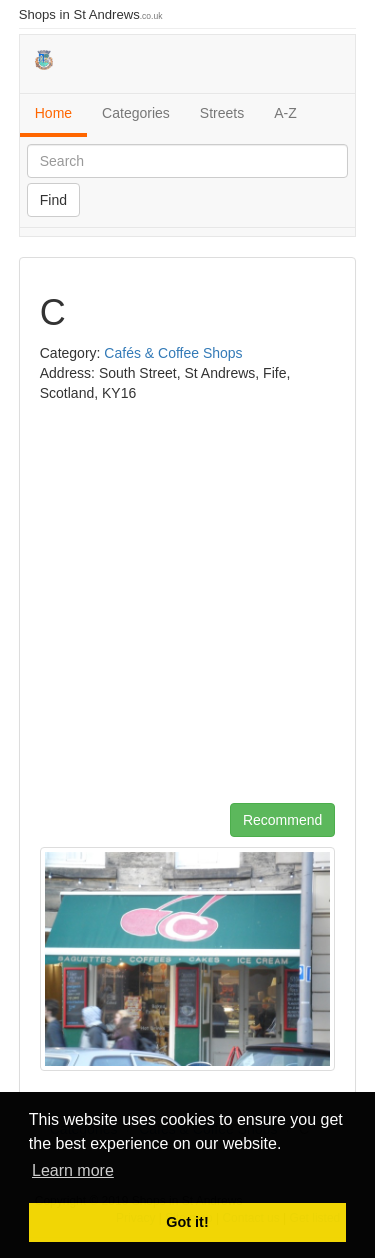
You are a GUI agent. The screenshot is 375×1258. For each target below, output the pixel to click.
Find (53, 200)
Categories (136, 113)
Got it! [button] (187, 1222)
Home (53, 113)
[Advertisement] (187, 610)
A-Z (285, 113)
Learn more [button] (73, 1170)
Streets (222, 113)
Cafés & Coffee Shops (173, 353)
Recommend (282, 820)
